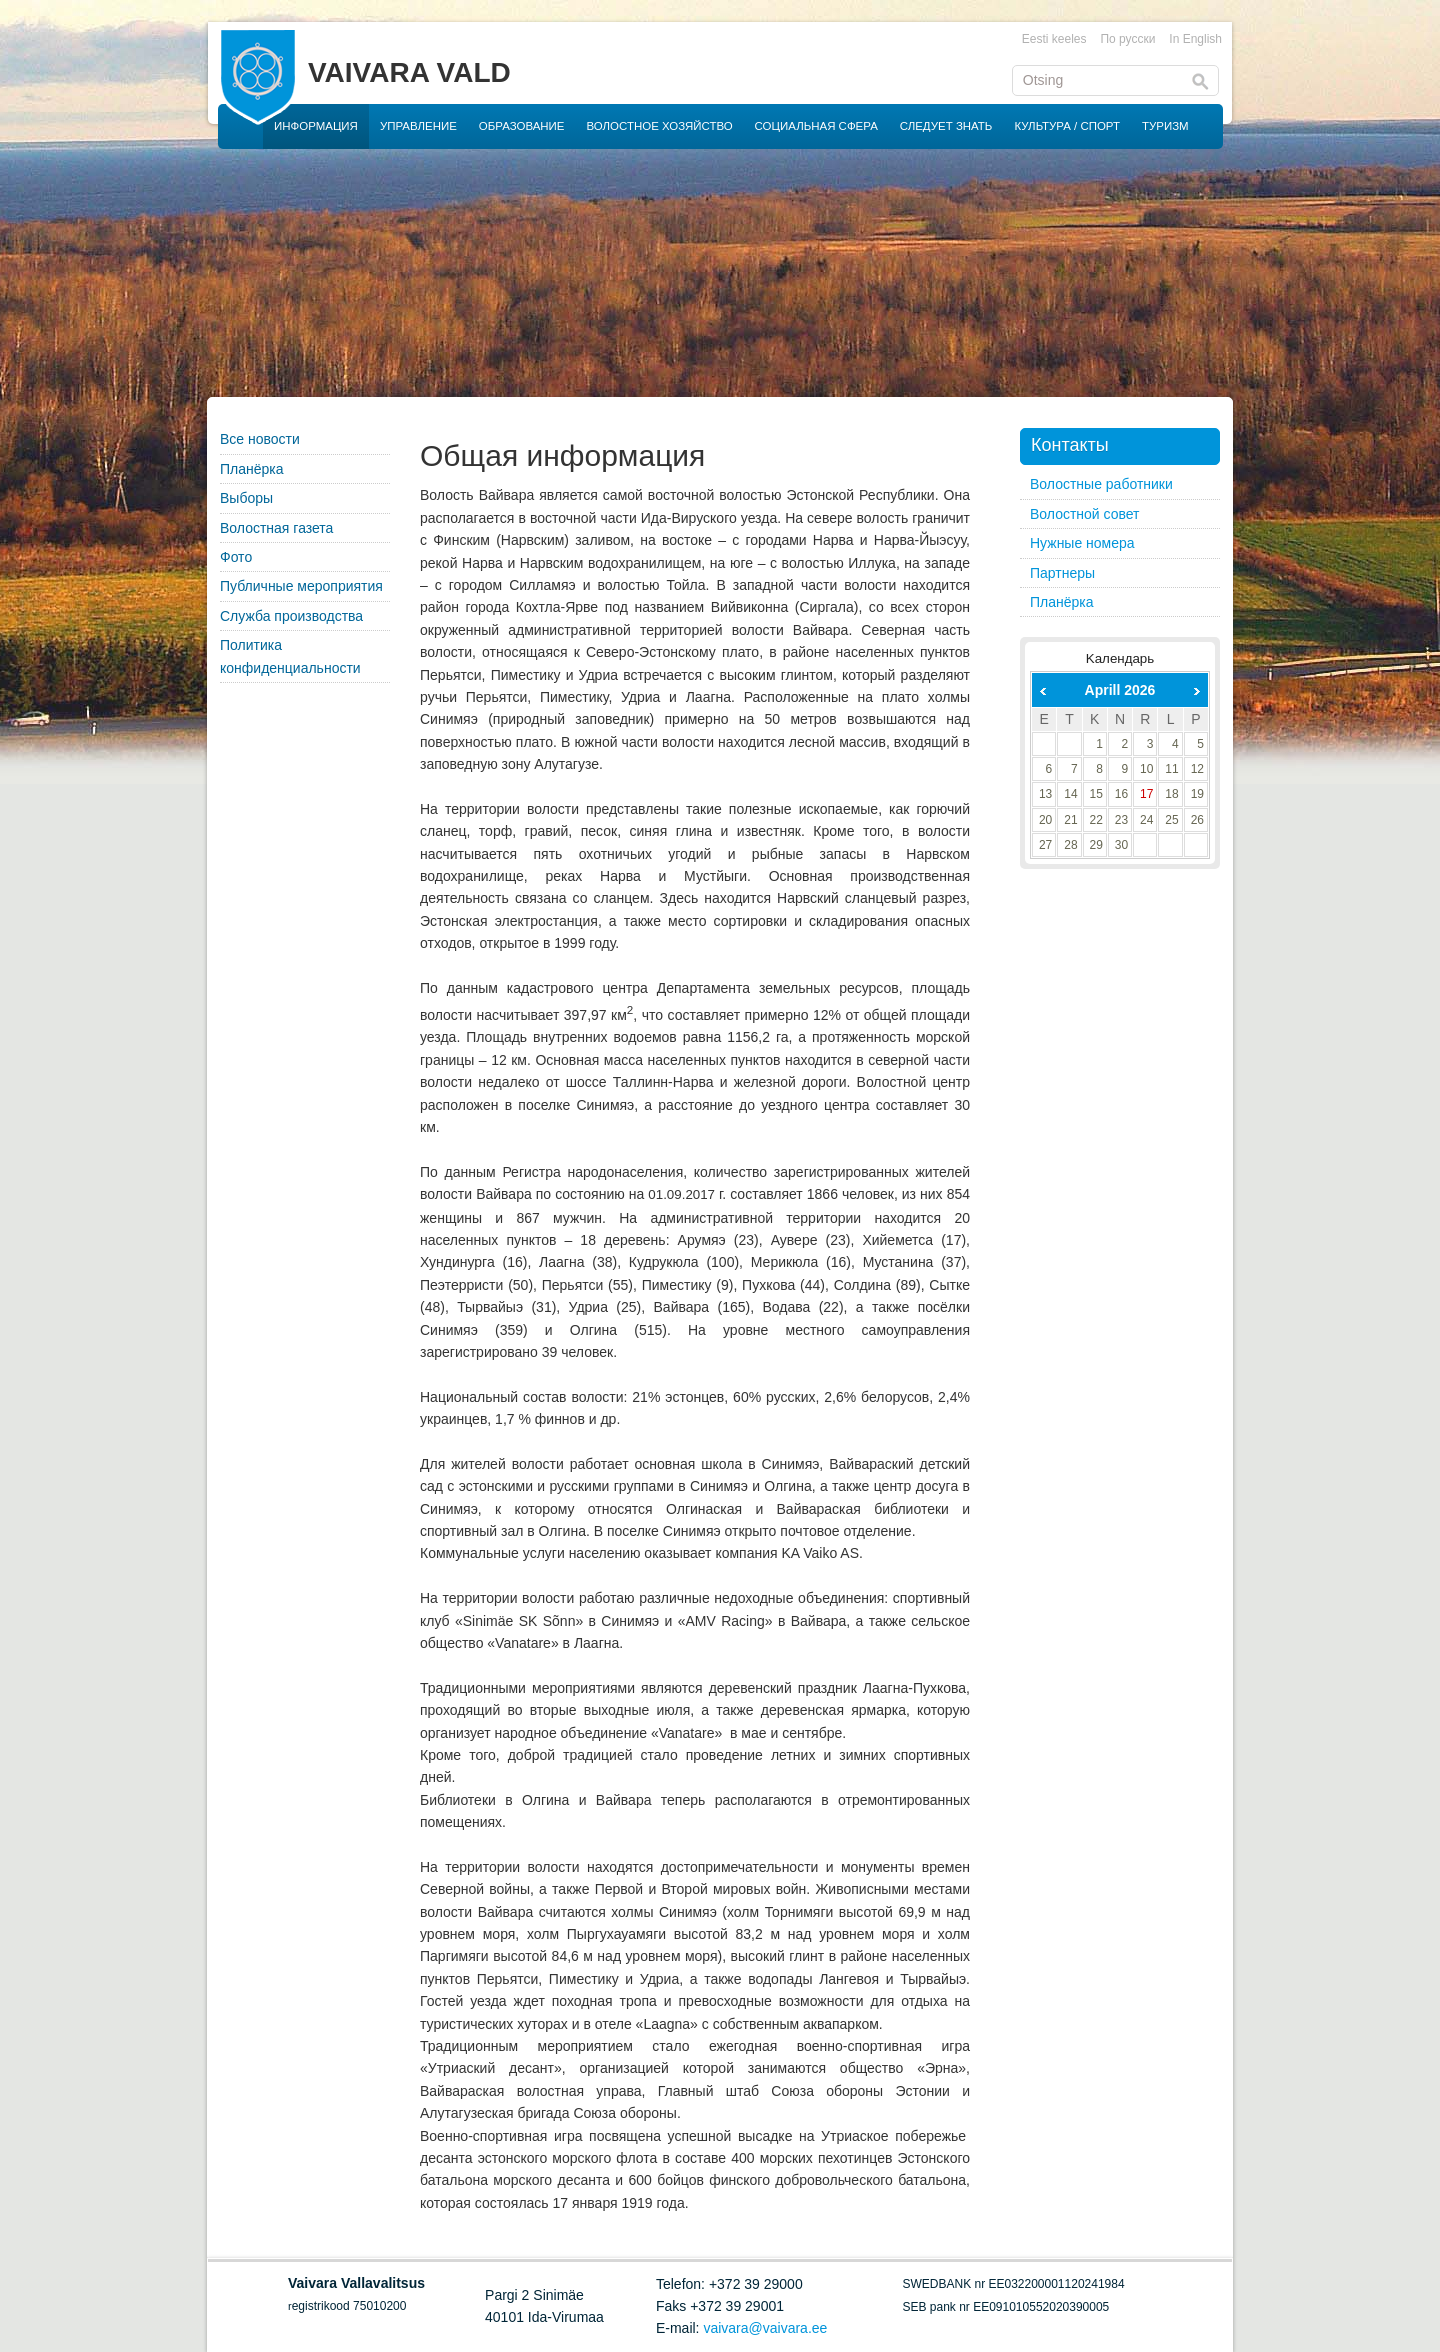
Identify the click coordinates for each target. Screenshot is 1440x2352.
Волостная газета (276, 528)
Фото (236, 557)
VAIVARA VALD (409, 72)
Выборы (246, 498)
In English (1195, 39)
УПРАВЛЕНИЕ (418, 126)
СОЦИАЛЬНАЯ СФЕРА (816, 126)
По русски (1127, 39)
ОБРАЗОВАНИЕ (522, 126)
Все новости (260, 439)
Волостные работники (1101, 484)
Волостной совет (1085, 514)
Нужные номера (1082, 543)
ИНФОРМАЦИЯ (316, 126)
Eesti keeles (1054, 39)
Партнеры (1062, 573)
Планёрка (252, 469)
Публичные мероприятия (301, 586)
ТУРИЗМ (1165, 126)
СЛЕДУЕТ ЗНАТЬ (946, 126)
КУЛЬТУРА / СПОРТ (1067, 126)
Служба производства (291, 616)
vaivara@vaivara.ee (765, 2328)
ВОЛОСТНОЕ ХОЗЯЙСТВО (660, 126)
